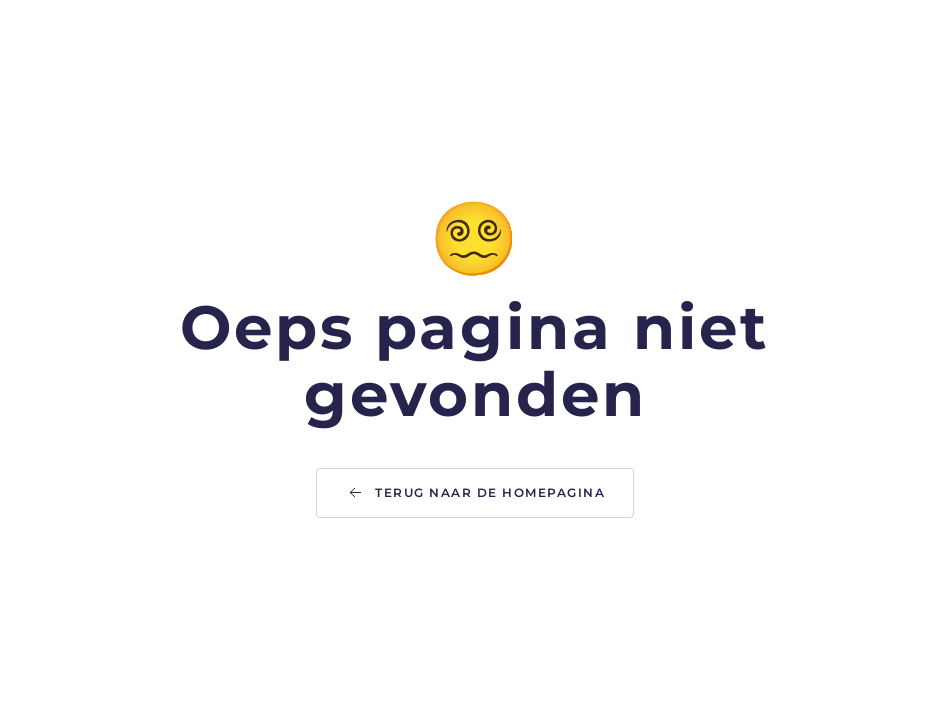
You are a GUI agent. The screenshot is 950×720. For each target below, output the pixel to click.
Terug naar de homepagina (475, 493)
